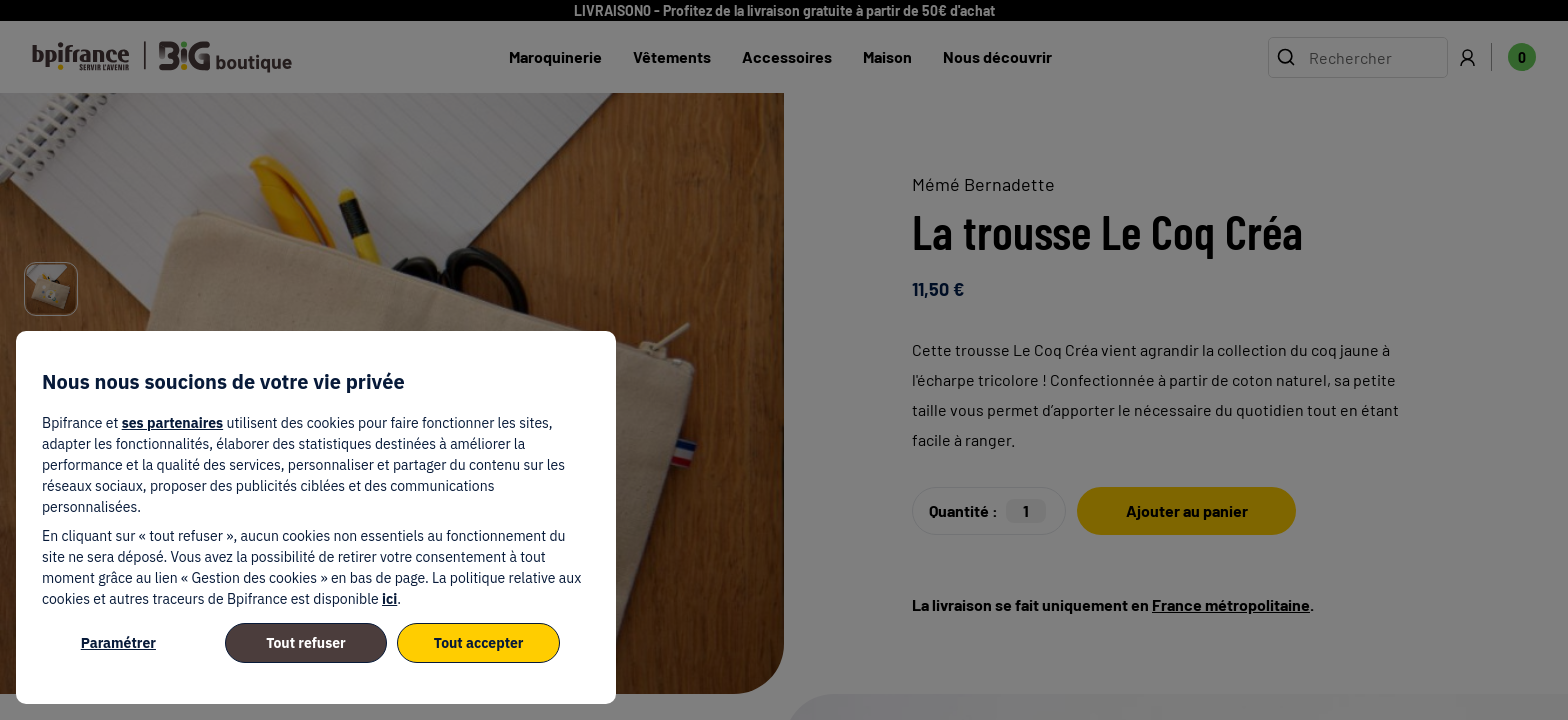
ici (389, 599)
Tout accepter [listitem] (479, 643)
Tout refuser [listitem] (306, 643)
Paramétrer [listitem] (118, 643)
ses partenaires (172, 423)
